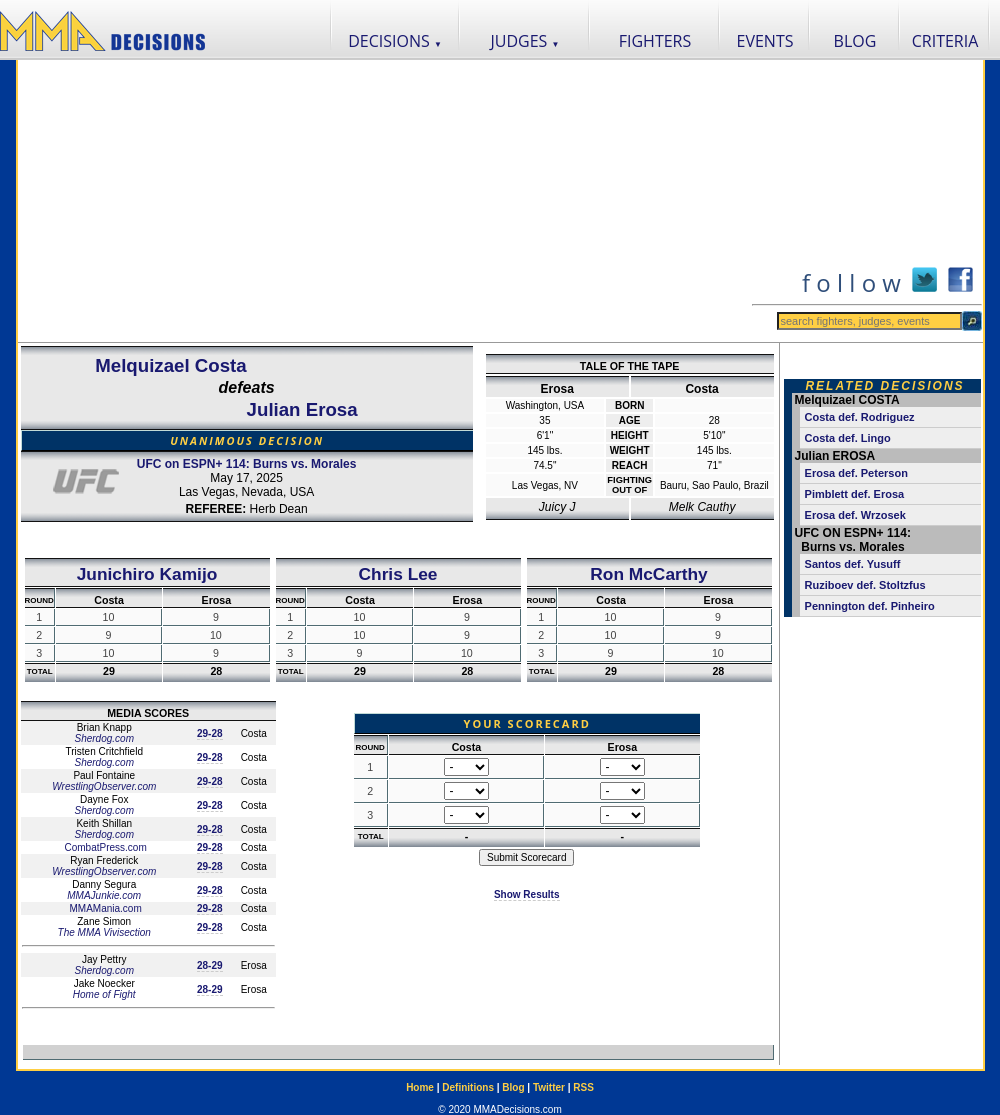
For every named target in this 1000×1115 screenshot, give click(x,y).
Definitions (468, 1087)
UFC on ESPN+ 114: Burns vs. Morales (247, 464)
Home (420, 1087)
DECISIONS (395, 41)
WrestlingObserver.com (104, 786)
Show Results (527, 894)
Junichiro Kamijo (147, 574)
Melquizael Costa (170, 365)
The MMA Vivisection (104, 932)
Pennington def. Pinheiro (870, 606)
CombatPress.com (104, 847)
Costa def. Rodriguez (860, 417)
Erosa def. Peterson (856, 473)
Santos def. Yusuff (853, 564)
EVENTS (765, 41)
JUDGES (525, 41)
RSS (583, 1087)
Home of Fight (104, 994)
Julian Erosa (302, 409)
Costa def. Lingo (848, 438)
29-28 (210, 733)
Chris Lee (398, 574)
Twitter (549, 1087)
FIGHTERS (655, 41)
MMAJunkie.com (104, 895)
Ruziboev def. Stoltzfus (865, 585)
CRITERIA (945, 41)
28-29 (210, 965)
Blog (513, 1087)
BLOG (855, 41)
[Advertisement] (384, 201)
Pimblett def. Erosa (855, 494)
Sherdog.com (103, 738)
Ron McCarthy (648, 574)
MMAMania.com (104, 908)
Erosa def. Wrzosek (855, 515)
